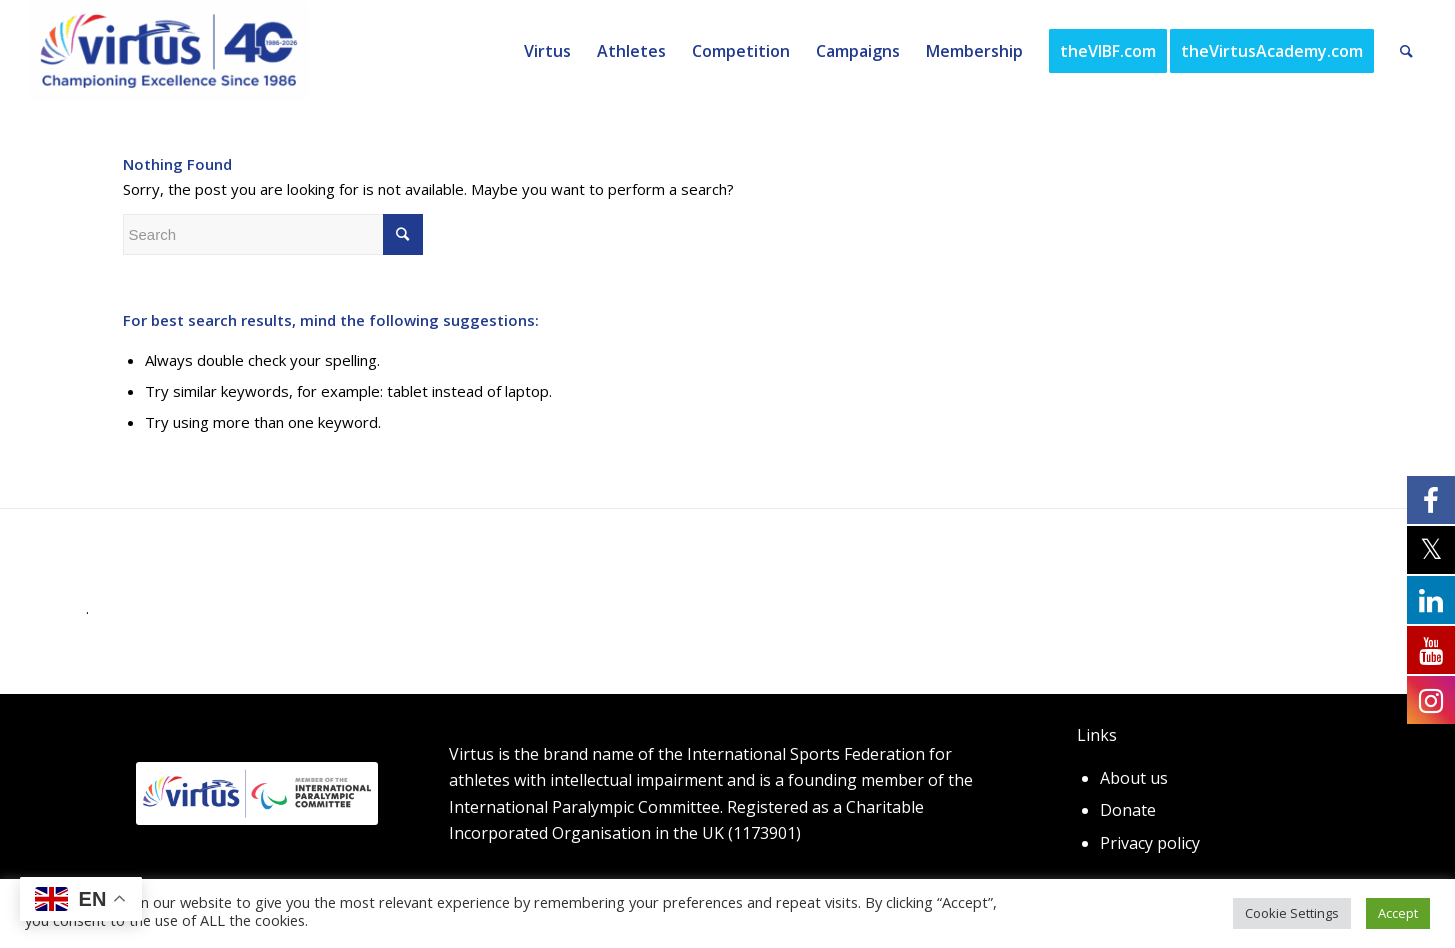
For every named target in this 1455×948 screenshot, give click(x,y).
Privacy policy (1150, 843)
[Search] (1406, 51)
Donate (1128, 810)
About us (1134, 778)
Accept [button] (1398, 913)
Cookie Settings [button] (1292, 913)
